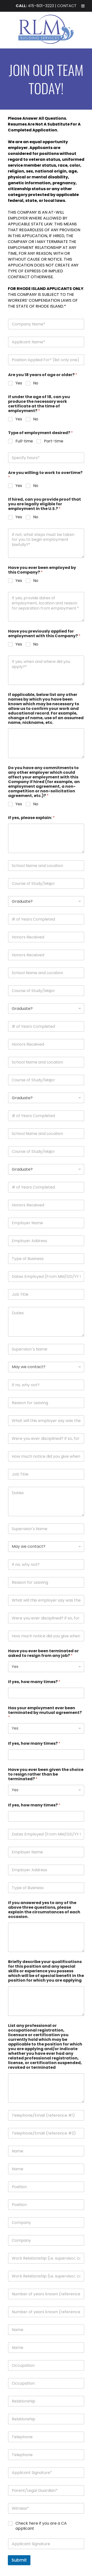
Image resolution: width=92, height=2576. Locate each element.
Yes (18, 383)
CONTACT (67, 6)
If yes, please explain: (31, 817)
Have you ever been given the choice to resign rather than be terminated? (45, 1774)
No (35, 383)
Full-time (24, 441)
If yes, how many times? (34, 1681)
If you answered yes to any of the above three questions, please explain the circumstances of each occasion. (44, 1909)
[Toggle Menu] (83, 6)
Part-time (53, 441)
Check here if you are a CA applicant (41, 2526)
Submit (19, 2560)
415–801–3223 (41, 6)
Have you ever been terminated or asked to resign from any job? (43, 1653)
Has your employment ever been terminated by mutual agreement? (45, 1713)
